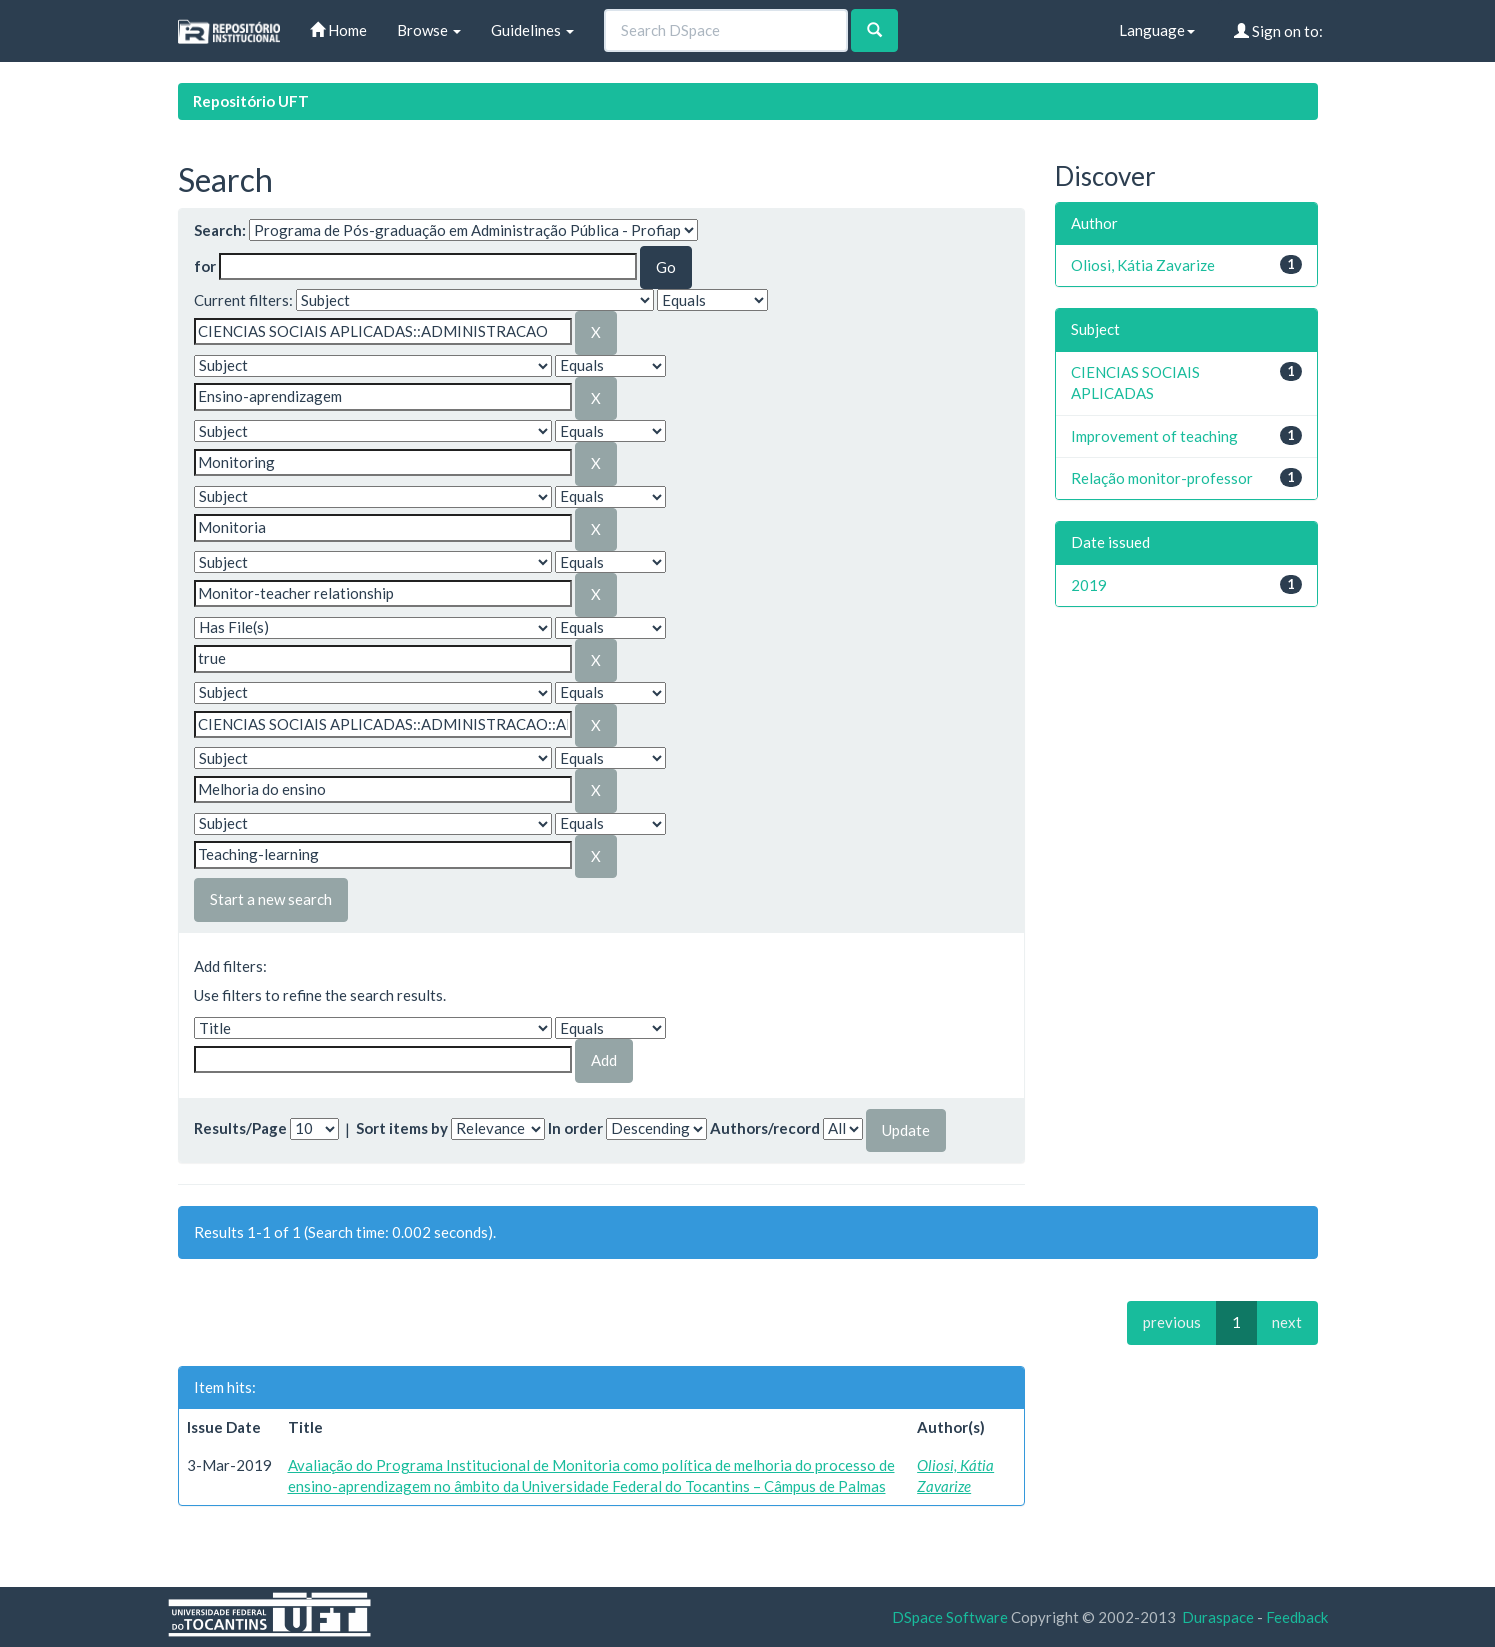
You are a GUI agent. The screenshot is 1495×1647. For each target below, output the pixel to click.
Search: (220, 230)
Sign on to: (1278, 31)
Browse (429, 30)
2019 (1089, 585)
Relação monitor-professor (1162, 478)
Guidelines (532, 30)
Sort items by (402, 1128)
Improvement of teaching (1154, 436)
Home (338, 30)
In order (575, 1128)
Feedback (1297, 1617)
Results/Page (240, 1128)
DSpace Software (950, 1617)
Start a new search (271, 899)
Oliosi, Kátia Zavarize (1143, 265)
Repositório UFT (251, 101)
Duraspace (1218, 1617)
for (205, 266)
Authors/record (765, 1128)
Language (1157, 30)
